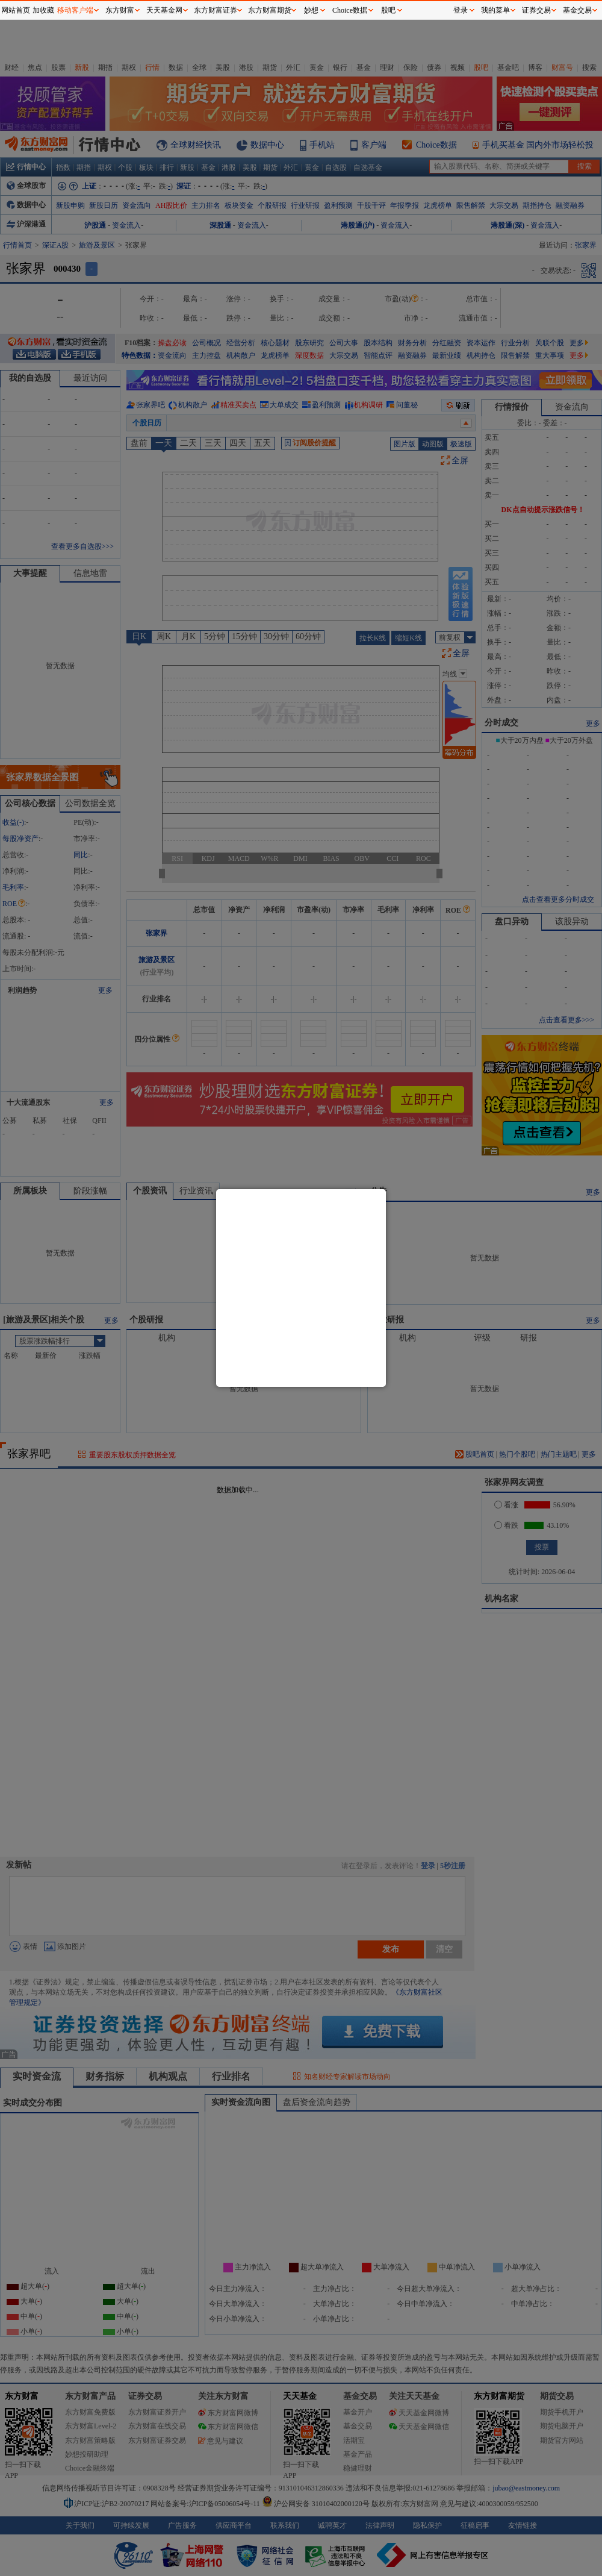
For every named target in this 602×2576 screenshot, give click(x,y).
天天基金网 (164, 10)
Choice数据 (349, 10)
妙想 (311, 10)
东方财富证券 (215, 10)
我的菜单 (495, 10)
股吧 (388, 10)
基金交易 (577, 10)
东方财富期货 (269, 10)
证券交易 (536, 10)
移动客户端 (75, 10)
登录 (460, 10)
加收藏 (43, 10)
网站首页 (15, 10)
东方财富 (119, 10)
